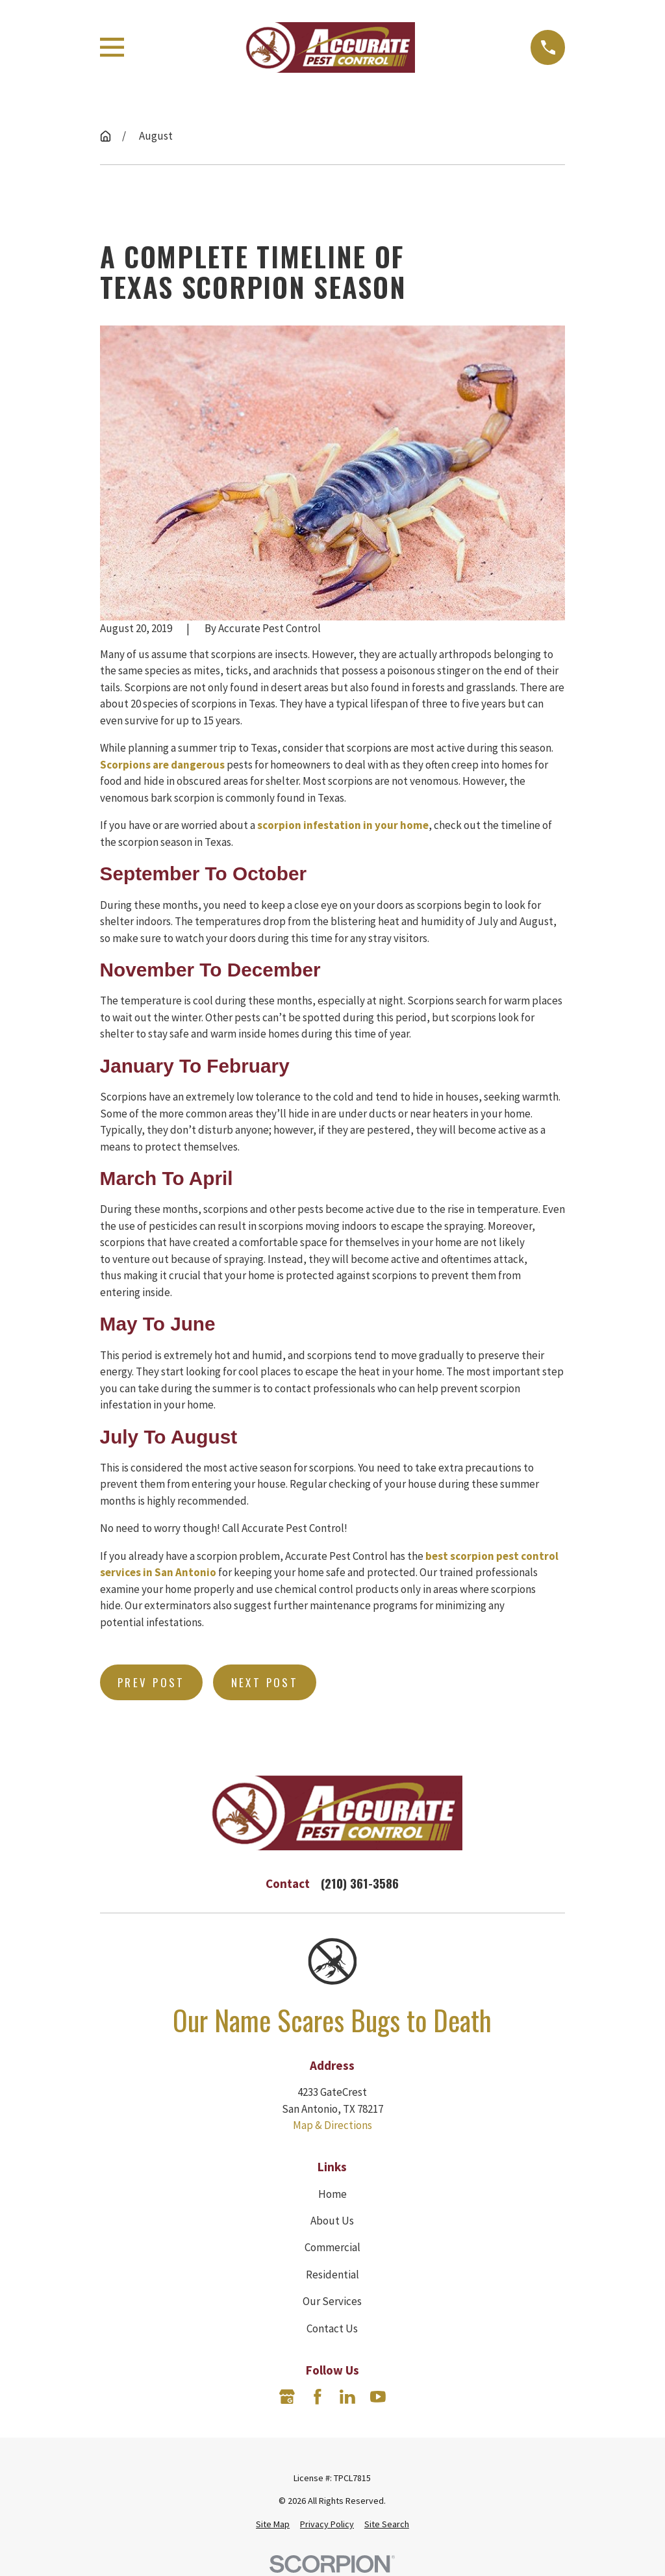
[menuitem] (273, 2524)
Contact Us (332, 2328)
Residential (332, 2274)
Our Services (332, 2301)
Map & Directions (332, 2125)
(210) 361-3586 (360, 1883)
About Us (332, 2220)
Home (332, 2194)
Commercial (332, 2247)
